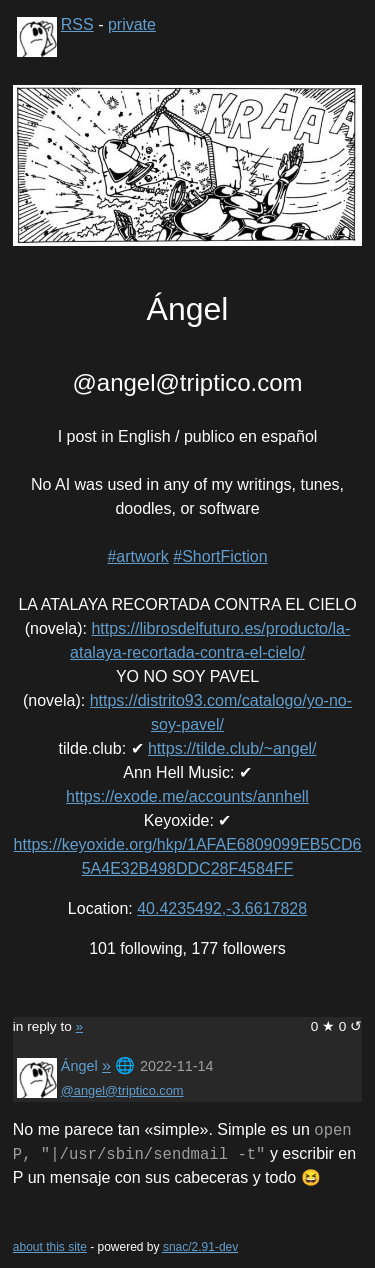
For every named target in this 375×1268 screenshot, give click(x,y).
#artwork (137, 556)
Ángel (79, 1066)
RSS (77, 24)
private (132, 24)
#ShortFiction (220, 556)
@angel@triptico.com (122, 1090)
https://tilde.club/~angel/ (232, 748)
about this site (50, 1247)
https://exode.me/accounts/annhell (187, 796)
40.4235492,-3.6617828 (222, 908)
